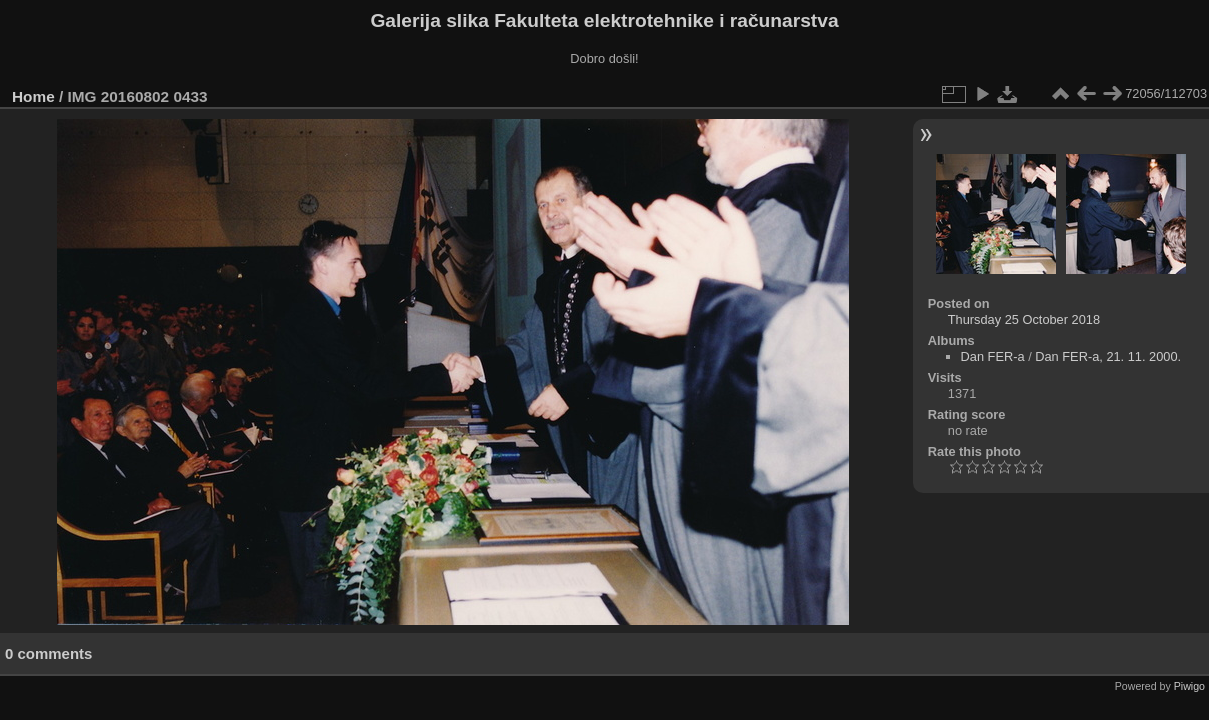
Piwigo (1189, 686)
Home (33, 96)
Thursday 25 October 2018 (1024, 319)
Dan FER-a (993, 356)
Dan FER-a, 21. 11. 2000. (1108, 356)
